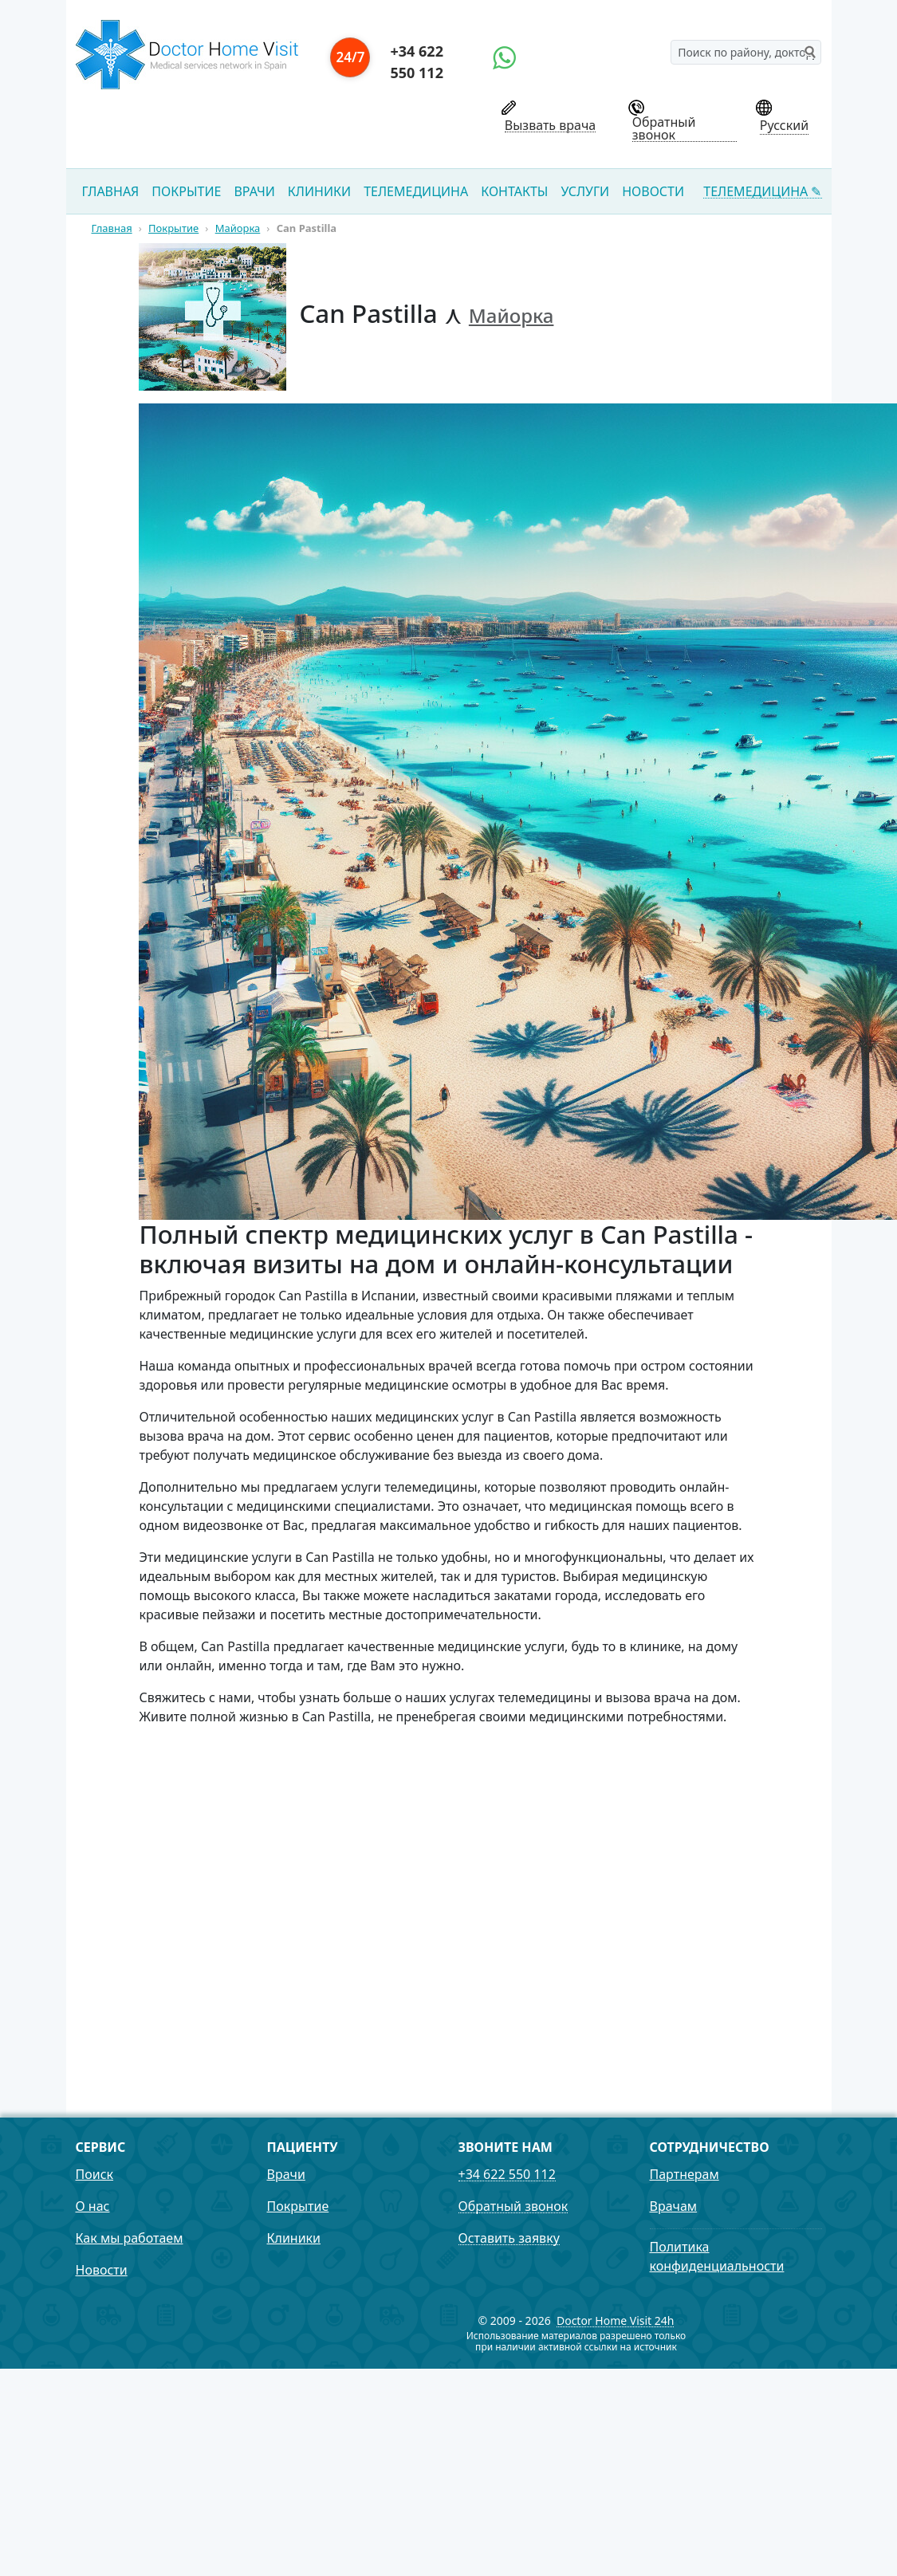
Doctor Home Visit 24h (616, 2321)
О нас (93, 2206)
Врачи (254, 191)
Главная (111, 191)
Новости (653, 191)
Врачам (674, 2206)
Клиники (319, 191)
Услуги (585, 191)
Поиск (95, 2174)
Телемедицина (416, 191)
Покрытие (186, 191)
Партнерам (684, 2174)
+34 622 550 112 (416, 61)
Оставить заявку (509, 2238)
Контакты (514, 191)
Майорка (511, 315)
